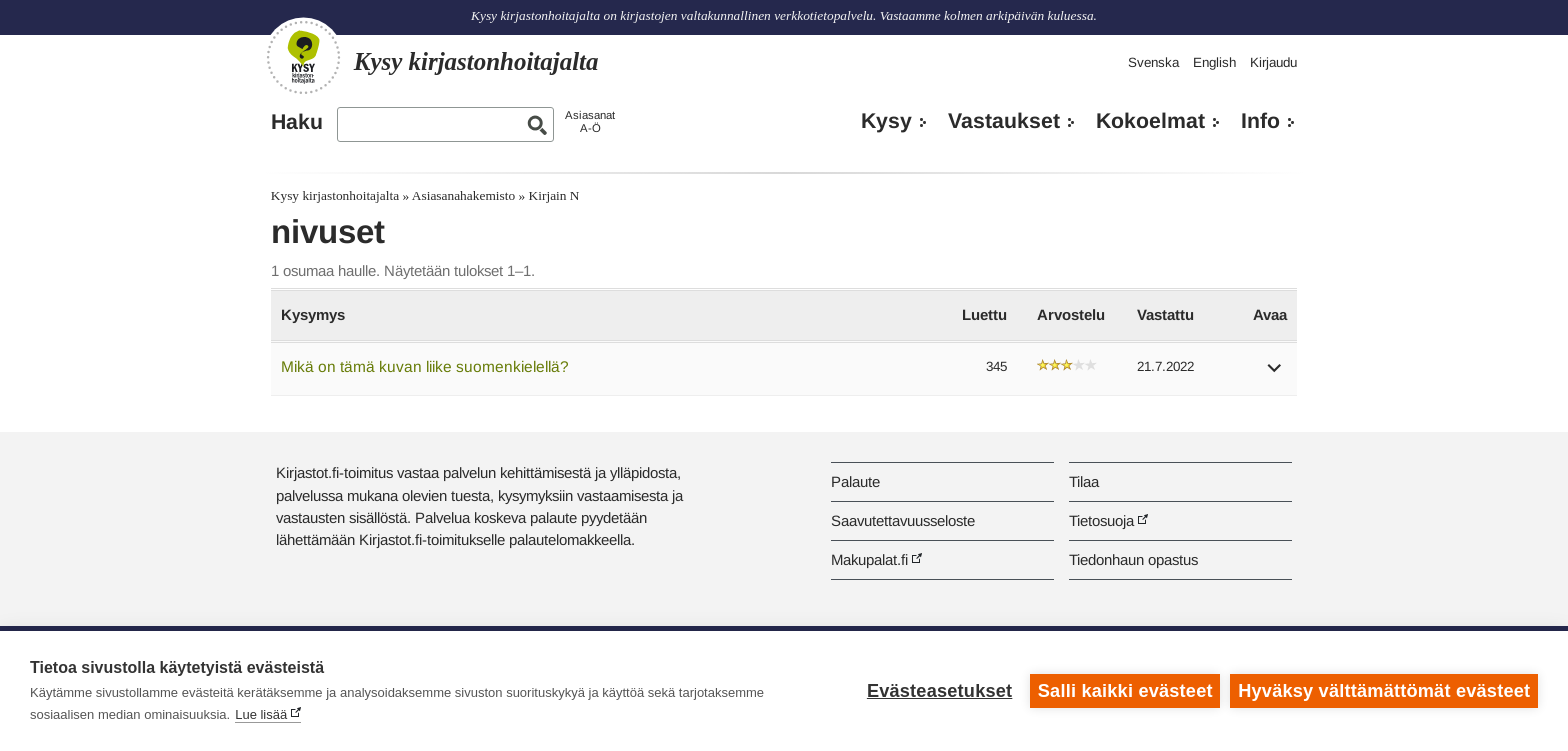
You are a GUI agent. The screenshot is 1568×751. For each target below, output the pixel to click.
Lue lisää (261, 714)
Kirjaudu (1273, 62)
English (1214, 62)
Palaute (855, 481)
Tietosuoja (1101, 520)
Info (1260, 121)
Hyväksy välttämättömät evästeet (1384, 691)
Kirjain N (554, 195)
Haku (297, 122)
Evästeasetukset (939, 691)
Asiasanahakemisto (463, 195)
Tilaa (1084, 481)
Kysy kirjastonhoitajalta (335, 195)
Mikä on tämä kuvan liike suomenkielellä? (425, 366)
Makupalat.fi (869, 559)
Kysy (886, 121)
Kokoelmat (1150, 121)
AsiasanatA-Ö (590, 121)
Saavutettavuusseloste (903, 520)
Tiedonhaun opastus (1133, 559)
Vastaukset (1004, 121)
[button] (1275, 374)
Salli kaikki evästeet (1125, 691)
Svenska (1153, 62)
